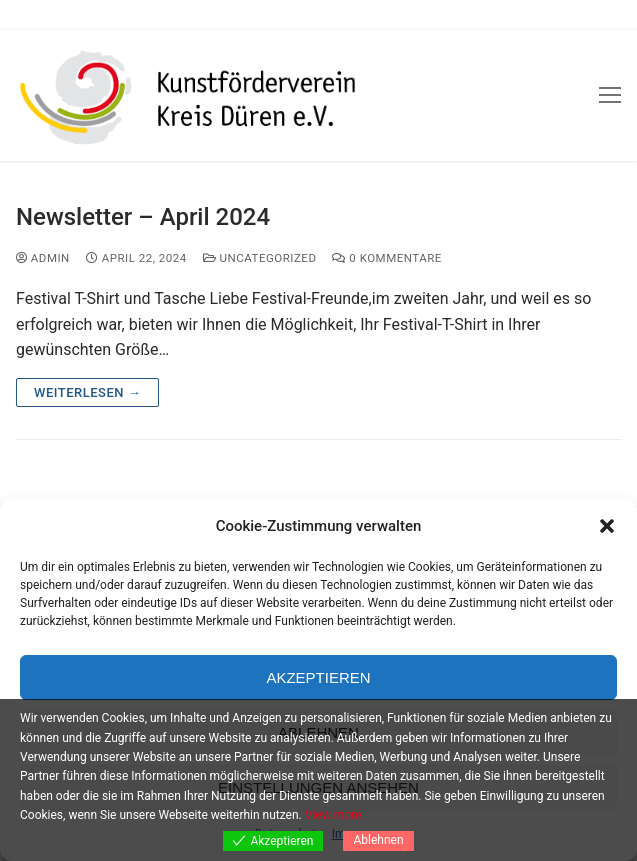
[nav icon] (610, 96)
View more (333, 815)
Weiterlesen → (87, 392)
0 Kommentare (386, 258)
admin (43, 258)
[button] (607, 526)
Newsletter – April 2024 (143, 217)
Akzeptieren (318, 677)
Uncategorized (260, 258)
